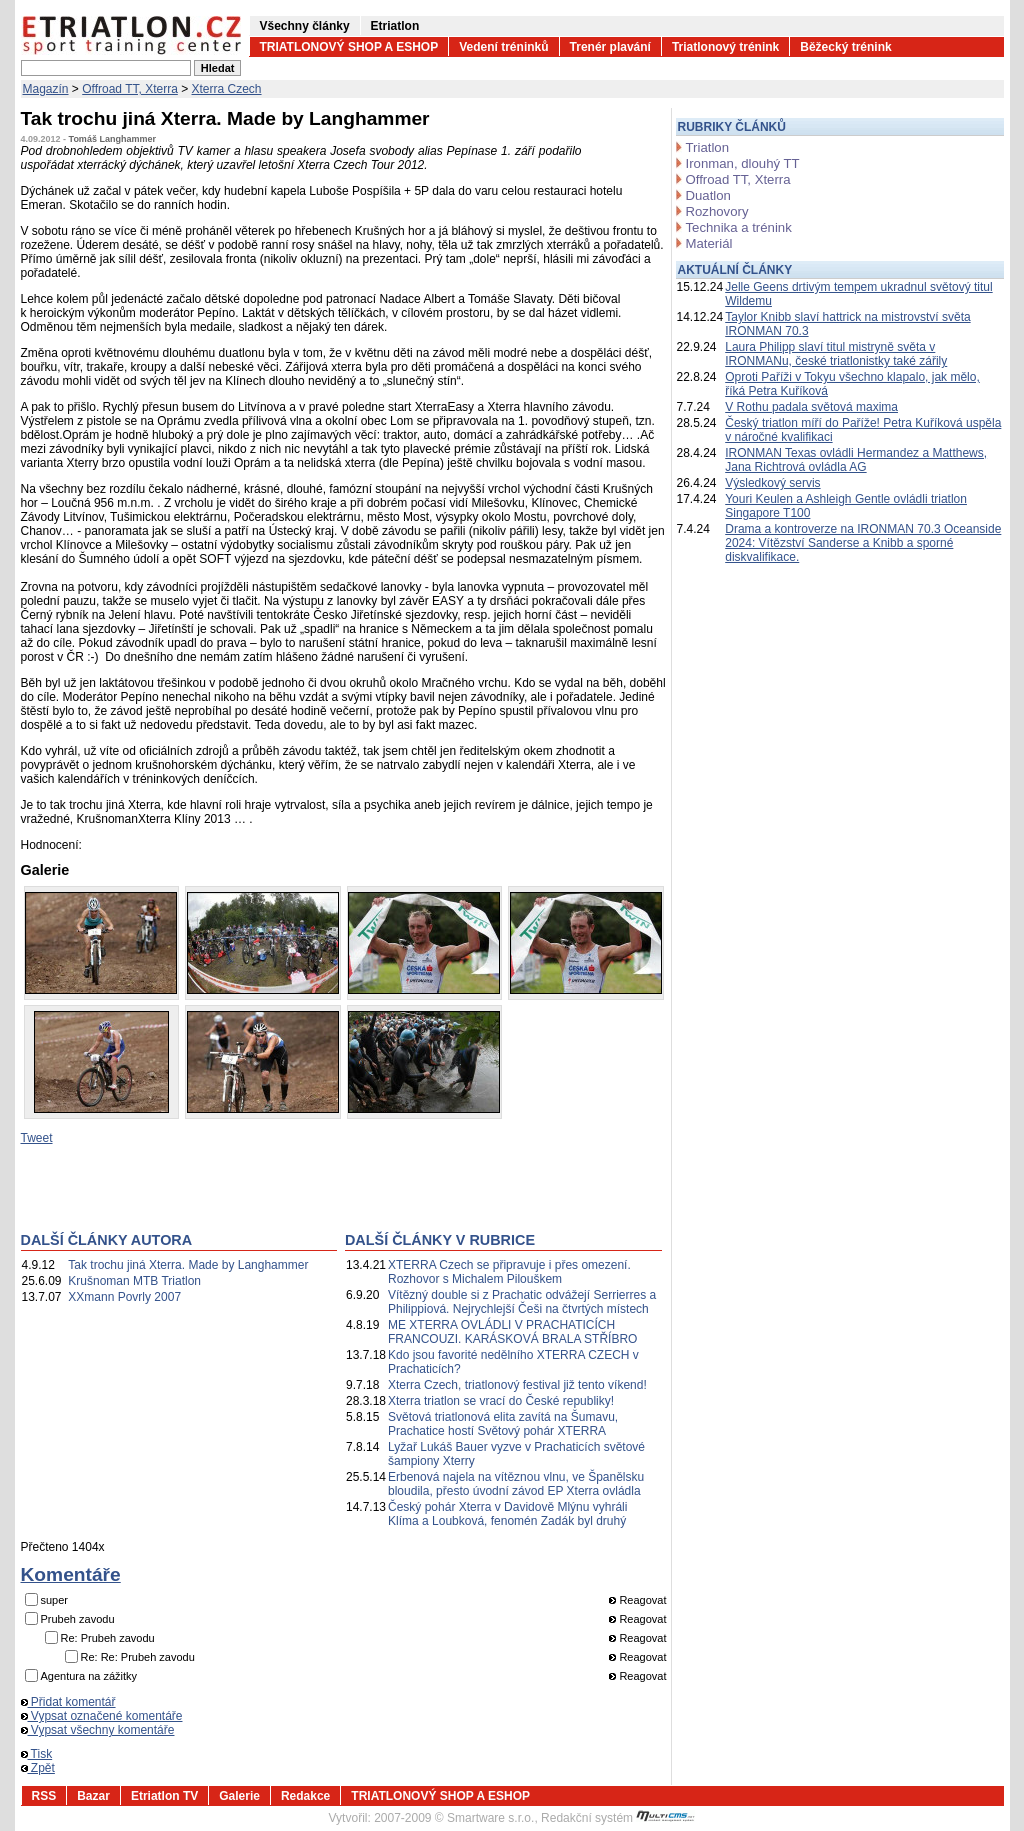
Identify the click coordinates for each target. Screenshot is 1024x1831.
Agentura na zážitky (89, 1676)
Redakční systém (618, 1818)
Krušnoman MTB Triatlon (134, 1281)
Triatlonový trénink (725, 47)
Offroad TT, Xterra (130, 89)
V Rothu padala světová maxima (811, 407)
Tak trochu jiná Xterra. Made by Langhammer (188, 1265)
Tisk (37, 1754)
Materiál (709, 243)
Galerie (239, 1796)
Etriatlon (395, 26)
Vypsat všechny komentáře (98, 1730)
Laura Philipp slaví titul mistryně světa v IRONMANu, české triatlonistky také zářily (836, 354)
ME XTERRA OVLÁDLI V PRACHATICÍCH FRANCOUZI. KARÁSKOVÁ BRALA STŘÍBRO (512, 1332)
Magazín (46, 89)
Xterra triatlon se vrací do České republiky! (501, 1401)
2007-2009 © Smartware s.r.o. (454, 1818)
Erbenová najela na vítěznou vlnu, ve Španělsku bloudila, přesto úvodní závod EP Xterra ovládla (516, 1484)
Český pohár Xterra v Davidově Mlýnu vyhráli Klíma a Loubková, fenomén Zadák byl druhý (507, 1514)
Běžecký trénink (845, 47)
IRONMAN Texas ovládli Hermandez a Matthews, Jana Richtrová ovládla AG (856, 460)
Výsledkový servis (772, 483)
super (55, 1600)
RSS (44, 1796)
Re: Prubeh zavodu (108, 1638)
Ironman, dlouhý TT (743, 163)
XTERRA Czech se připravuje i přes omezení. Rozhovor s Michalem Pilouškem (509, 1272)
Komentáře (71, 1574)
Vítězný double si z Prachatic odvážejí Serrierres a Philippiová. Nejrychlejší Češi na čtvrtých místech (522, 1302)
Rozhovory (717, 211)
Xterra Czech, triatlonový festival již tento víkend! (517, 1385)
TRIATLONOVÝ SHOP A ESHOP (349, 47)
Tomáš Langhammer (112, 139)
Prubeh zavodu (78, 1619)
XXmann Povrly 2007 (124, 1297)
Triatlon (707, 147)
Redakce (305, 1796)
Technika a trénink (739, 227)
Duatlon (708, 195)
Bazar (93, 1796)
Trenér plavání (610, 47)
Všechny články (305, 26)
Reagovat (637, 1600)
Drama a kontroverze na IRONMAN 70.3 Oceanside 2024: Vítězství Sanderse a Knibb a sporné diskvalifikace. (863, 543)
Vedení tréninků (503, 47)
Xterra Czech (227, 89)
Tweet (37, 1138)
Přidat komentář (68, 1702)
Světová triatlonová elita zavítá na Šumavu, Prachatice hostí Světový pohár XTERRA (503, 1424)
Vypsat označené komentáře (102, 1716)
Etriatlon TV (164, 1796)
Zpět (38, 1768)
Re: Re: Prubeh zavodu (138, 1657)
